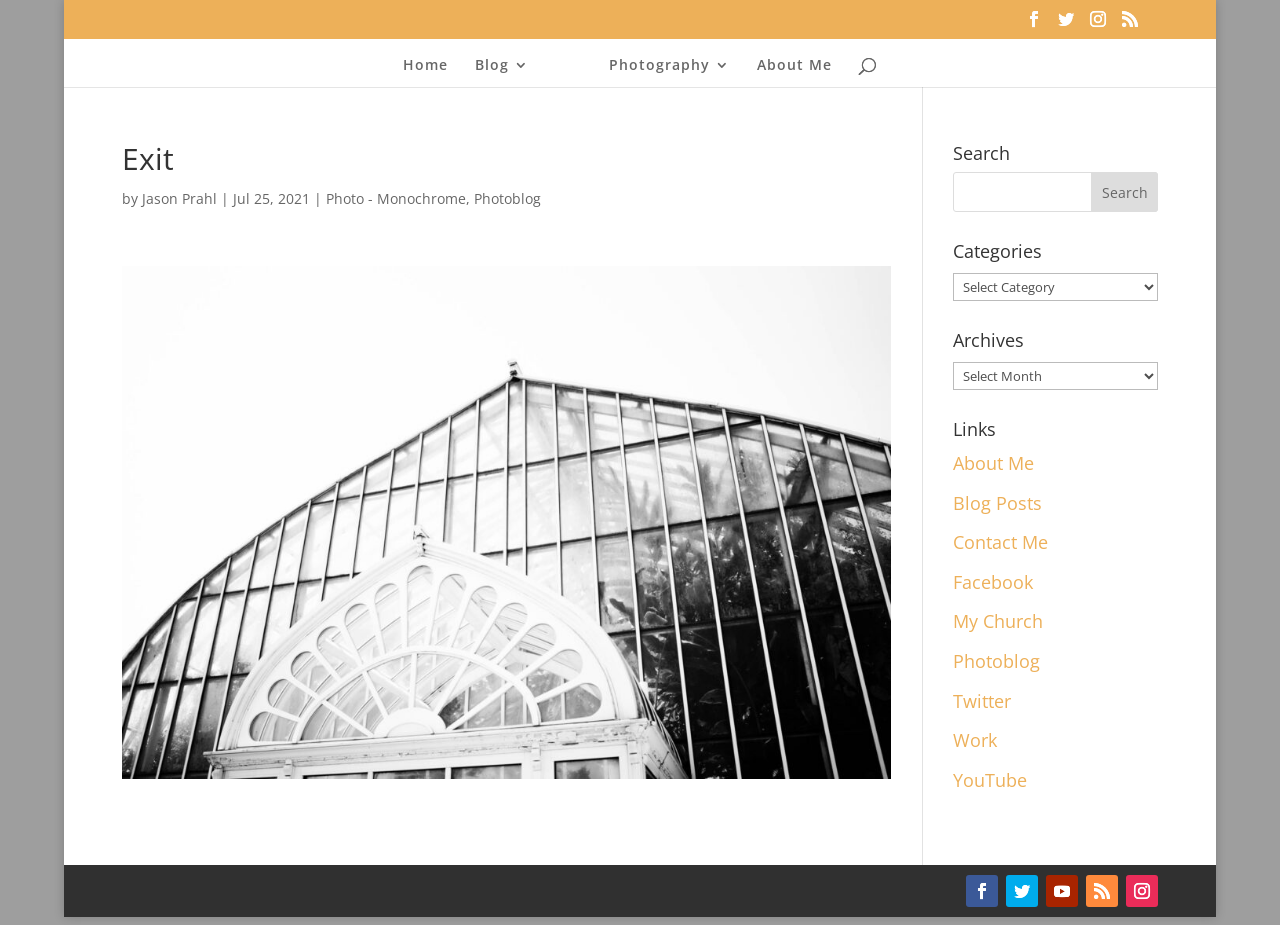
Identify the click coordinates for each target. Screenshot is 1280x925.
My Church (998, 621)
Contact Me (1000, 542)
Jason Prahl (179, 198)
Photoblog (507, 198)
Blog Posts (997, 503)
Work (975, 740)
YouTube (990, 780)
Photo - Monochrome (396, 198)
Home (431, 66)
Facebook (993, 582)
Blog (498, 66)
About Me (788, 66)
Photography (653, 66)
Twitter (982, 701)
